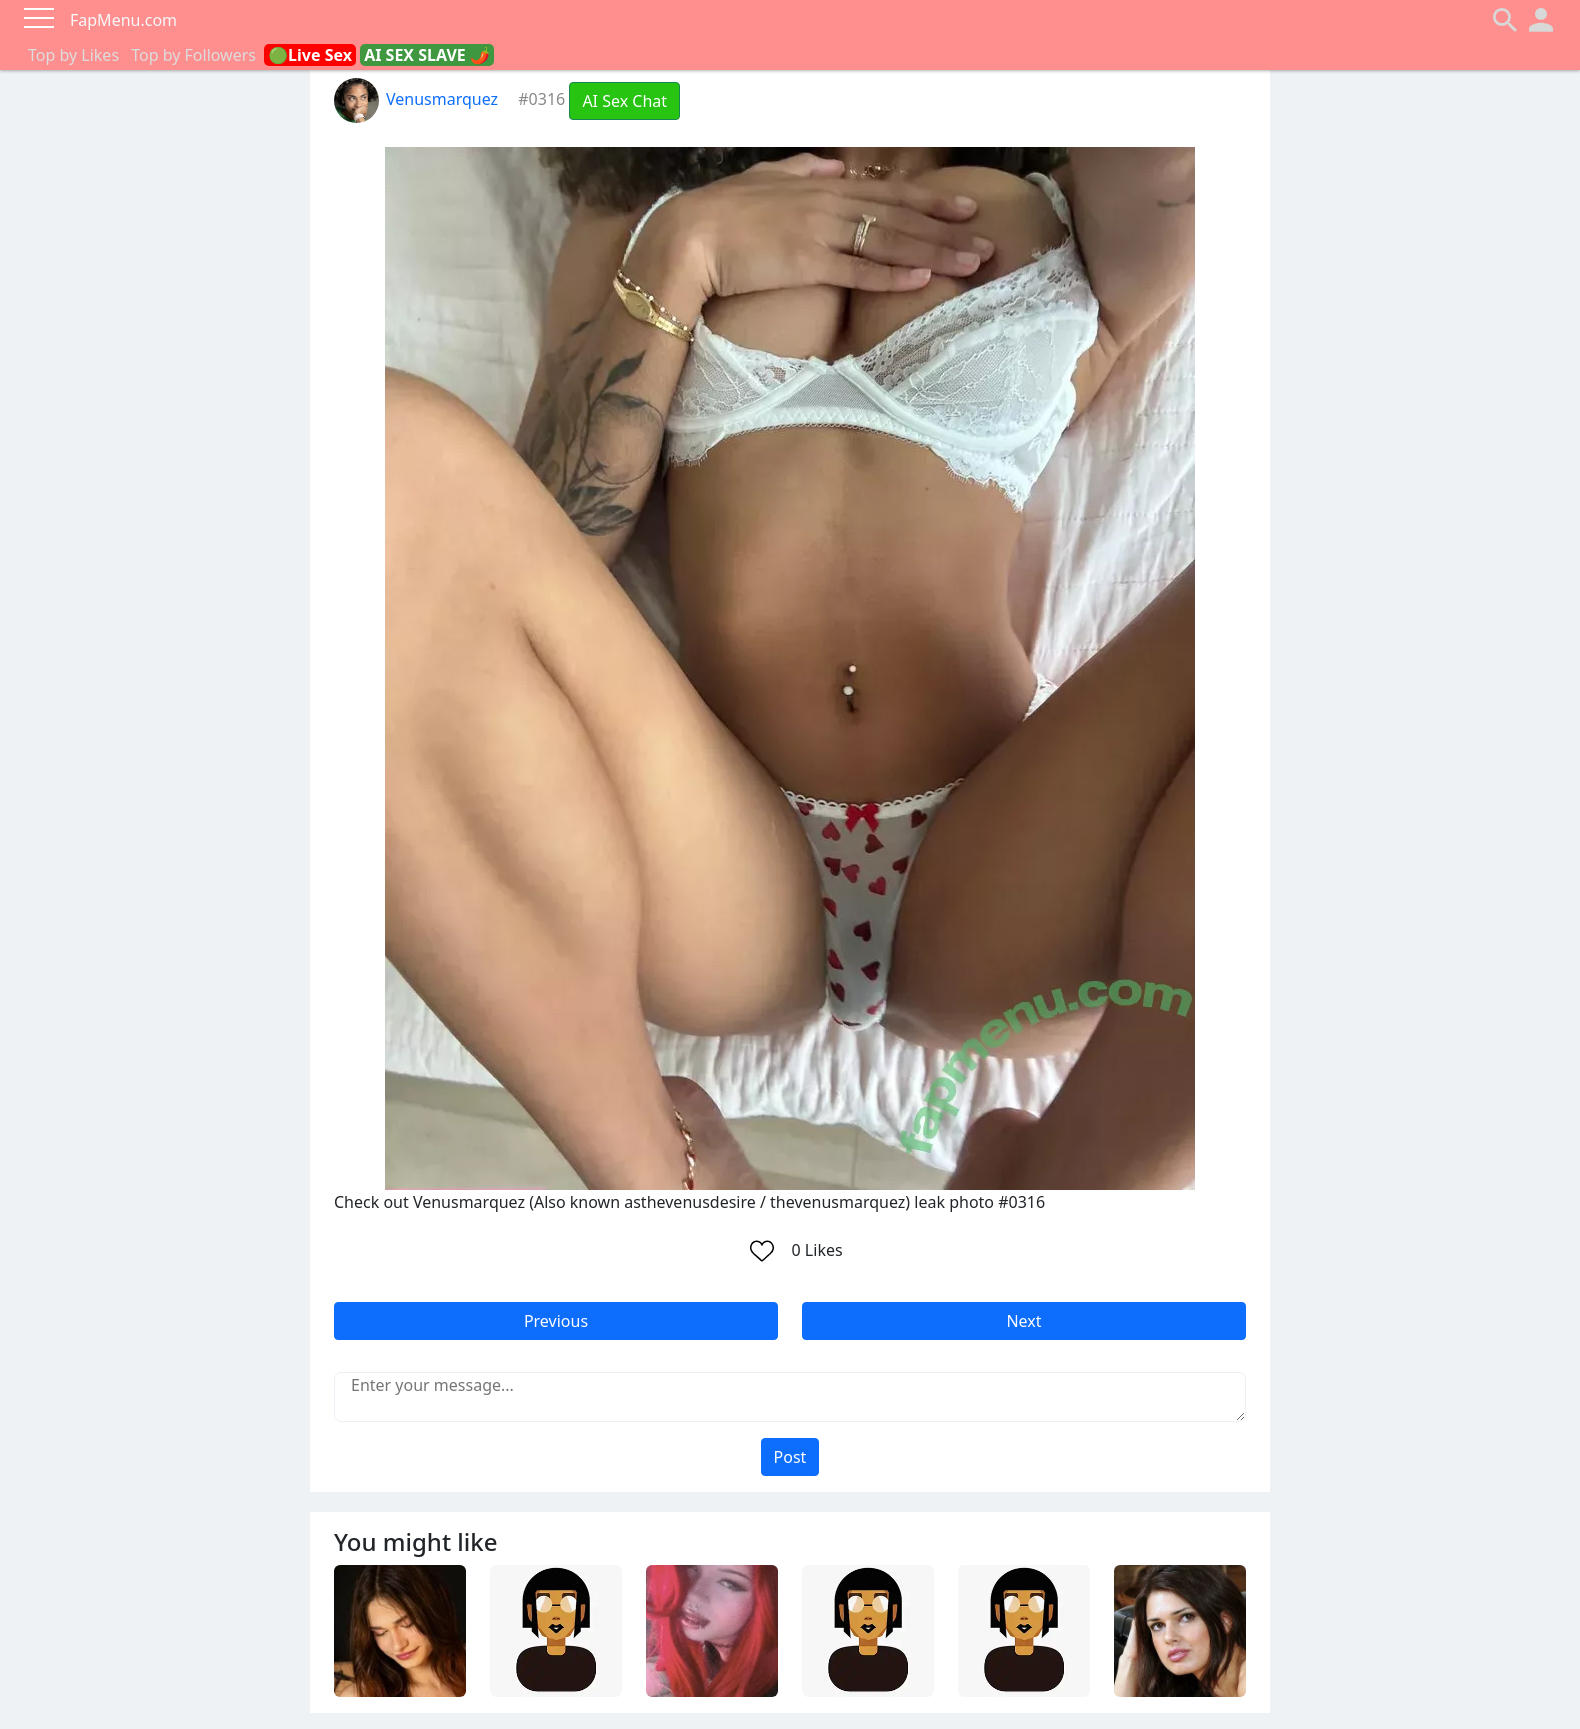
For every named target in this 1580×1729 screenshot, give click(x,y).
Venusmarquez (416, 99)
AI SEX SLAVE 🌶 (427, 55)
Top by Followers (193, 55)
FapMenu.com (123, 20)
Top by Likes (73, 55)
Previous (556, 1321)
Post (790, 1457)
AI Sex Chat (624, 101)
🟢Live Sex (310, 55)
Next (1023, 1321)
